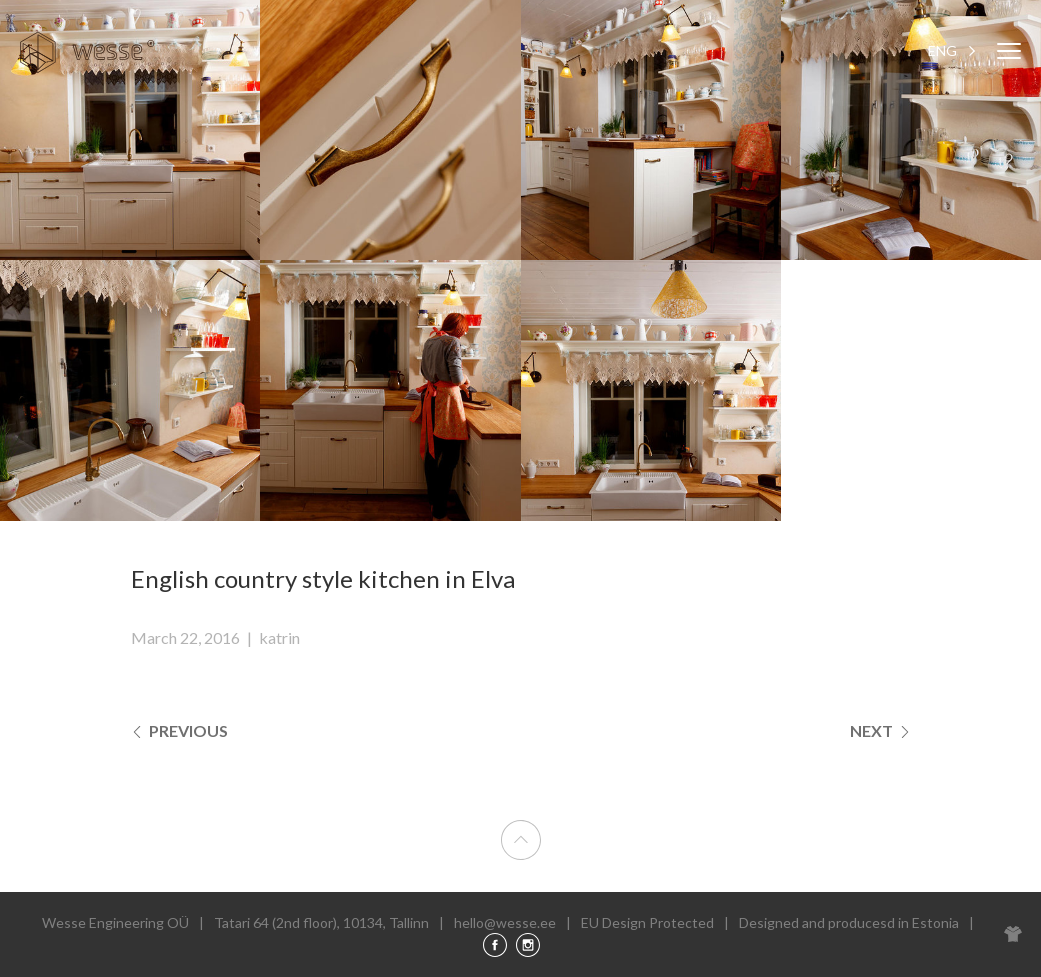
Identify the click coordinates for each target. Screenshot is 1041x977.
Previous (179, 730)
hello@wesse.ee (505, 922)
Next (880, 730)
